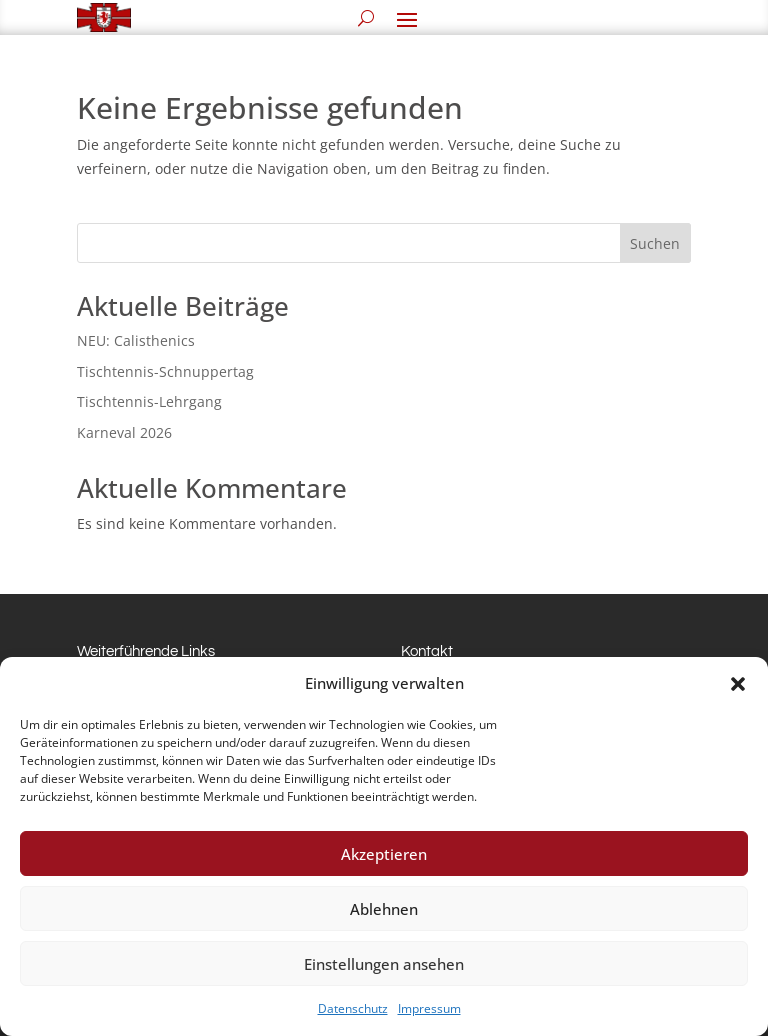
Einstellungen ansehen (384, 964)
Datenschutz (353, 1008)
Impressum (429, 1008)
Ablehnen (384, 909)
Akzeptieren (384, 854)
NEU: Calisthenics (136, 340)
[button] (738, 684)
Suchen (655, 243)
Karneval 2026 (124, 432)
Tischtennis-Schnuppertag (165, 371)
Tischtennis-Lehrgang (149, 401)
